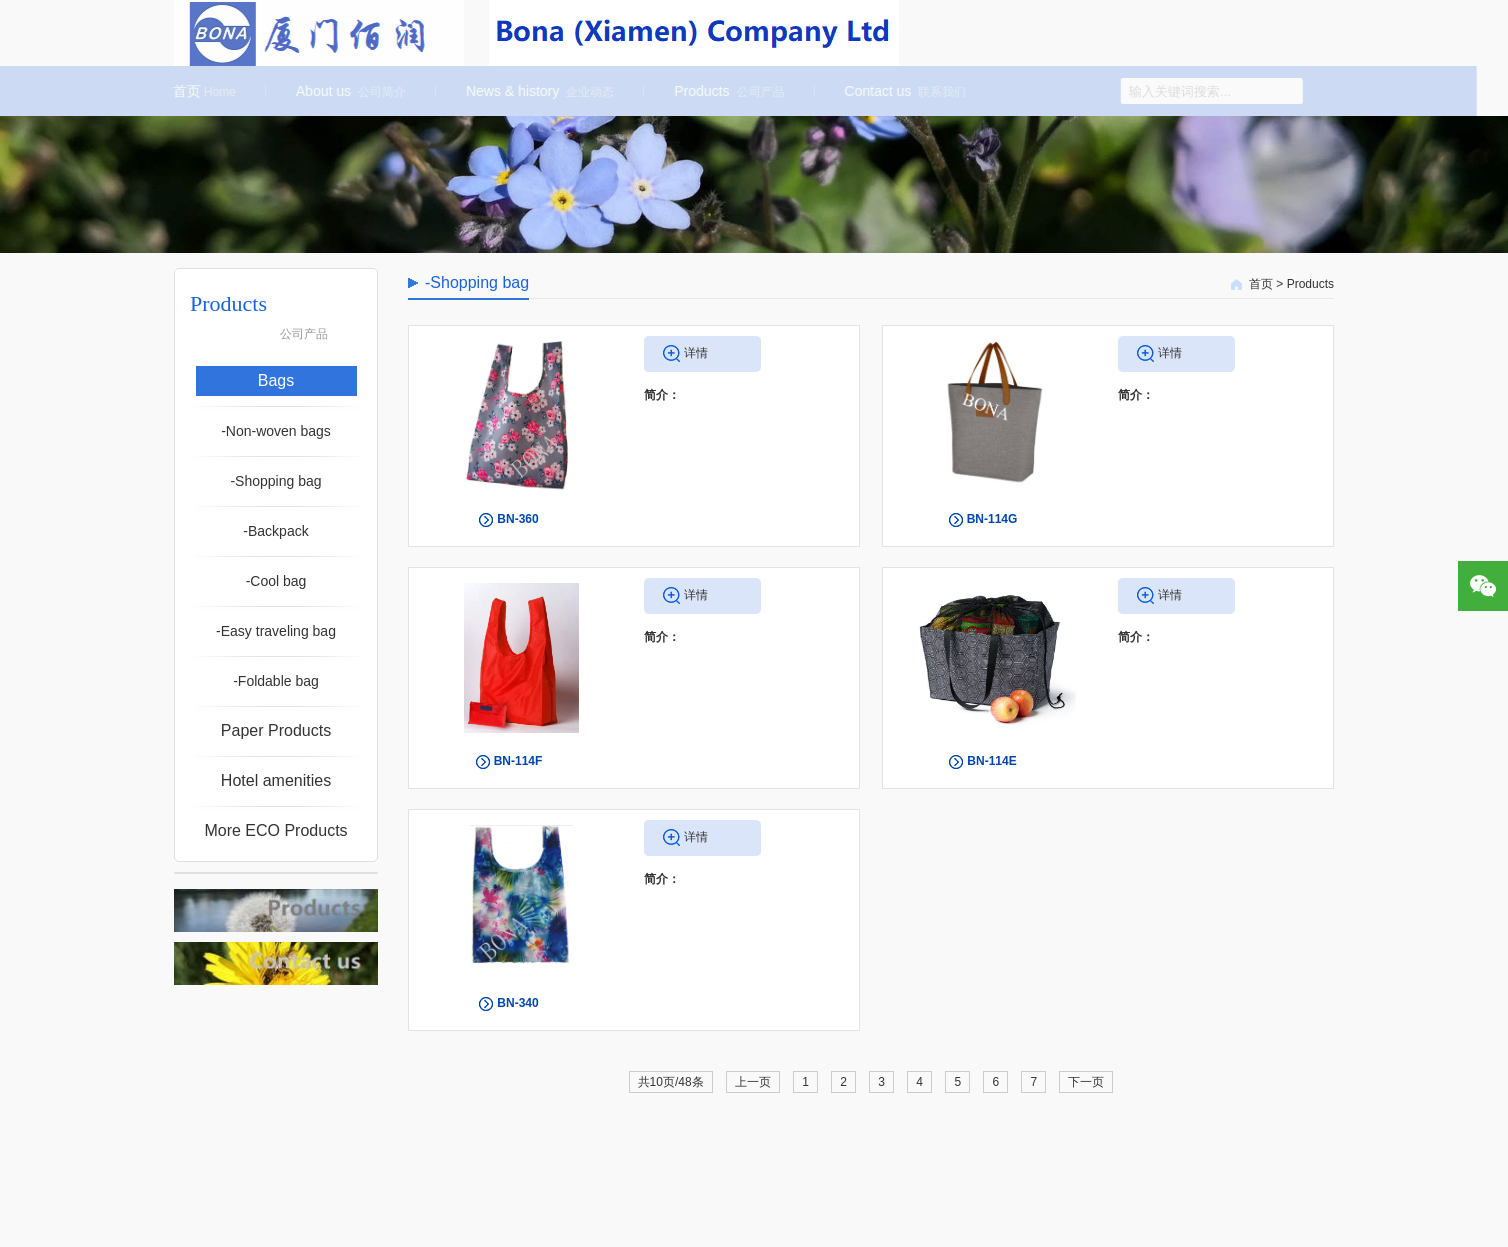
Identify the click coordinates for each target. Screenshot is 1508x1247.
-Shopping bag (275, 481)
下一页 (1086, 1082)
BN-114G (992, 519)
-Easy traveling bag (276, 631)
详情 (696, 353)
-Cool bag (276, 581)
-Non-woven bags (276, 431)
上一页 (753, 1082)
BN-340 (517, 1003)
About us (347, 91)
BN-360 (517, 519)
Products (725, 91)
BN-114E (991, 761)
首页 (200, 91)
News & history (536, 91)
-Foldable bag (276, 681)
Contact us (901, 91)
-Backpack (275, 531)
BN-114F (518, 761)
